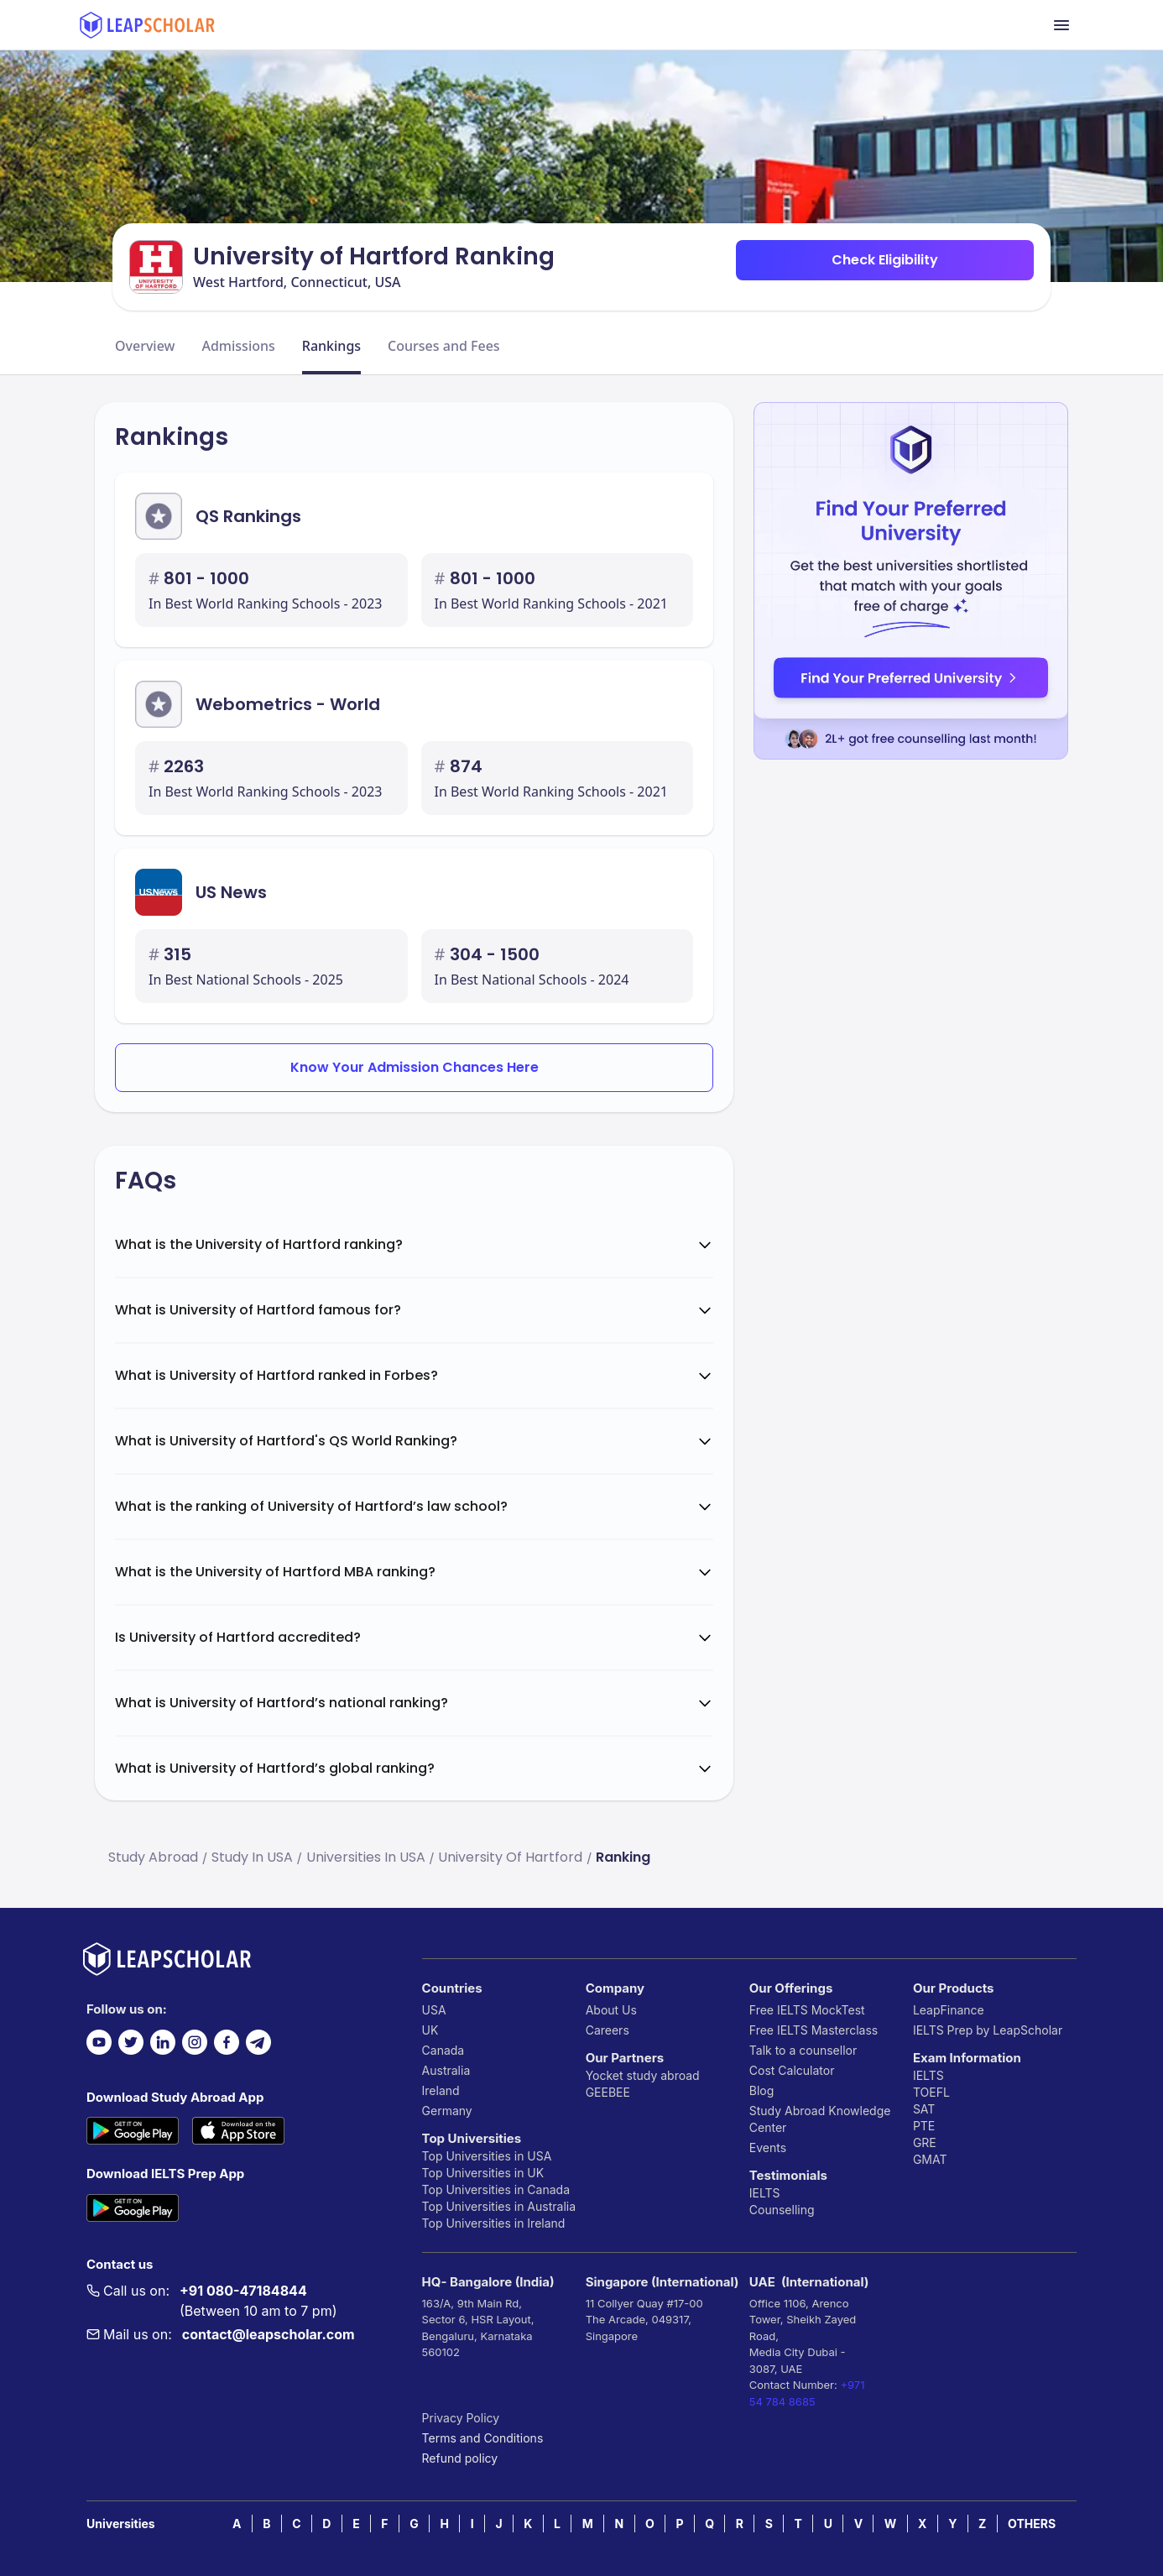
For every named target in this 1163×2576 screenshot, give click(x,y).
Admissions (237, 346)
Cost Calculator (792, 2070)
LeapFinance (948, 2010)
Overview (145, 346)
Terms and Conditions (483, 2438)
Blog (761, 2090)
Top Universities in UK (483, 2173)
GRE (924, 2142)
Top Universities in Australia (499, 2206)
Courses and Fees (444, 346)
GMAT (930, 2159)
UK (430, 2030)
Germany (447, 2110)
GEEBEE (608, 2092)
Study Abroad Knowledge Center (820, 2118)
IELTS (764, 2193)
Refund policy (460, 2458)
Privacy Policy (461, 2418)
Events (767, 2147)
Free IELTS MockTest (807, 2010)
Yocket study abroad (643, 2075)
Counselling (782, 2209)
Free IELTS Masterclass (813, 2030)
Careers (607, 2030)
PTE (924, 2126)
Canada (443, 2050)
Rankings (331, 346)
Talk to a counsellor (803, 2050)
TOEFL (931, 2092)
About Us (611, 2010)
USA (434, 2010)
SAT (924, 2109)
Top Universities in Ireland (494, 2223)
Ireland (441, 2090)
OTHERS (1032, 2523)
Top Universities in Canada (496, 2189)
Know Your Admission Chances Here (414, 1067)
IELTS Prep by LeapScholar (987, 2030)
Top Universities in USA (487, 2156)
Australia (446, 2070)
